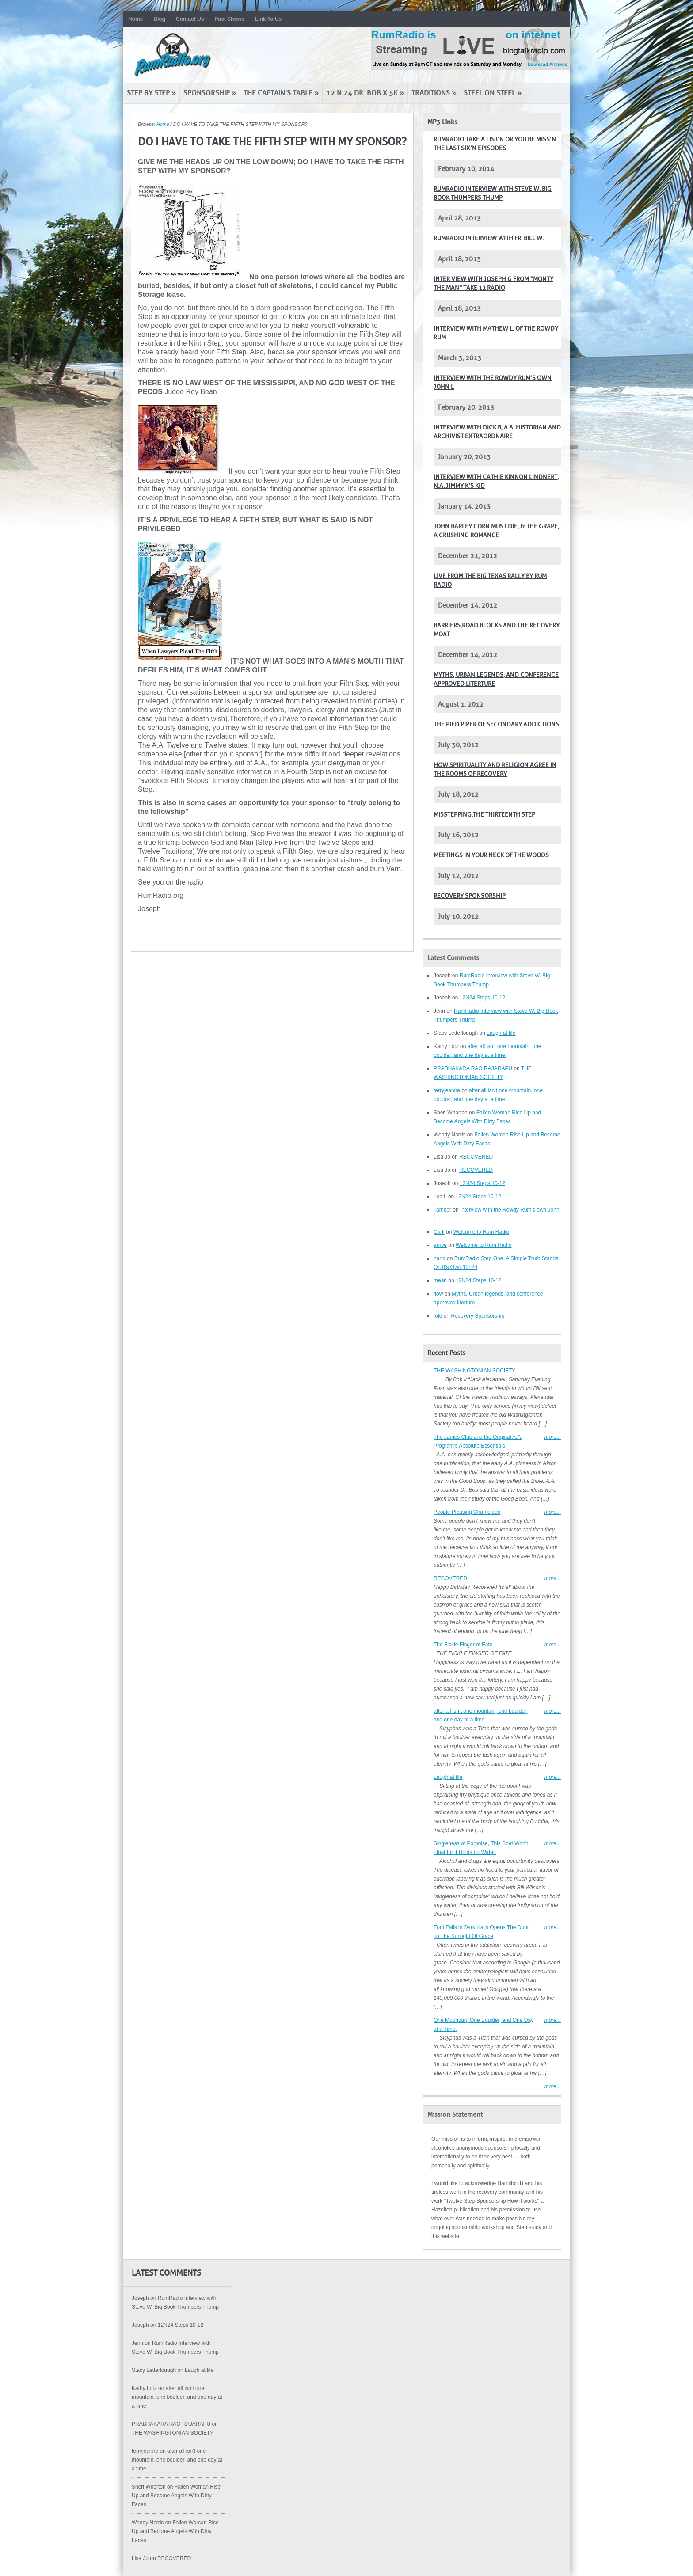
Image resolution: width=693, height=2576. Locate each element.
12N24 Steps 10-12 (482, 998)
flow (438, 1294)
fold (438, 1316)
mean (440, 1280)
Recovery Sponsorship (470, 896)
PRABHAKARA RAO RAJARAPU (473, 1068)
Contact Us (190, 19)
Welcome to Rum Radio (481, 1232)
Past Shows (229, 19)
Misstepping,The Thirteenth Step (484, 814)
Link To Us (268, 19)
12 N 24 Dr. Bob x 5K (365, 93)
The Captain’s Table (281, 93)
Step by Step (151, 93)
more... (552, 1437)
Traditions (433, 93)
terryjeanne (447, 1090)
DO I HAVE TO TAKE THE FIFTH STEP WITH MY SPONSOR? (272, 142)
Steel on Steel (493, 93)
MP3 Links (442, 122)
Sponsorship (209, 93)
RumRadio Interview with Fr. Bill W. (489, 238)
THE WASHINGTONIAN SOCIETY (474, 1371)
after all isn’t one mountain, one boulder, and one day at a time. (177, 2397)
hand (440, 1258)
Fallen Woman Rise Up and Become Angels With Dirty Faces (176, 2496)
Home (135, 19)
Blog (159, 19)
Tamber (442, 1210)
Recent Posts (446, 1353)
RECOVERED (476, 1157)
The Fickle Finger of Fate (463, 1644)
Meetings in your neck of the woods (491, 855)
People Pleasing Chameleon (467, 1512)
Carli (439, 1232)
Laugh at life (501, 1033)
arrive (440, 1245)
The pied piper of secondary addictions (496, 724)
